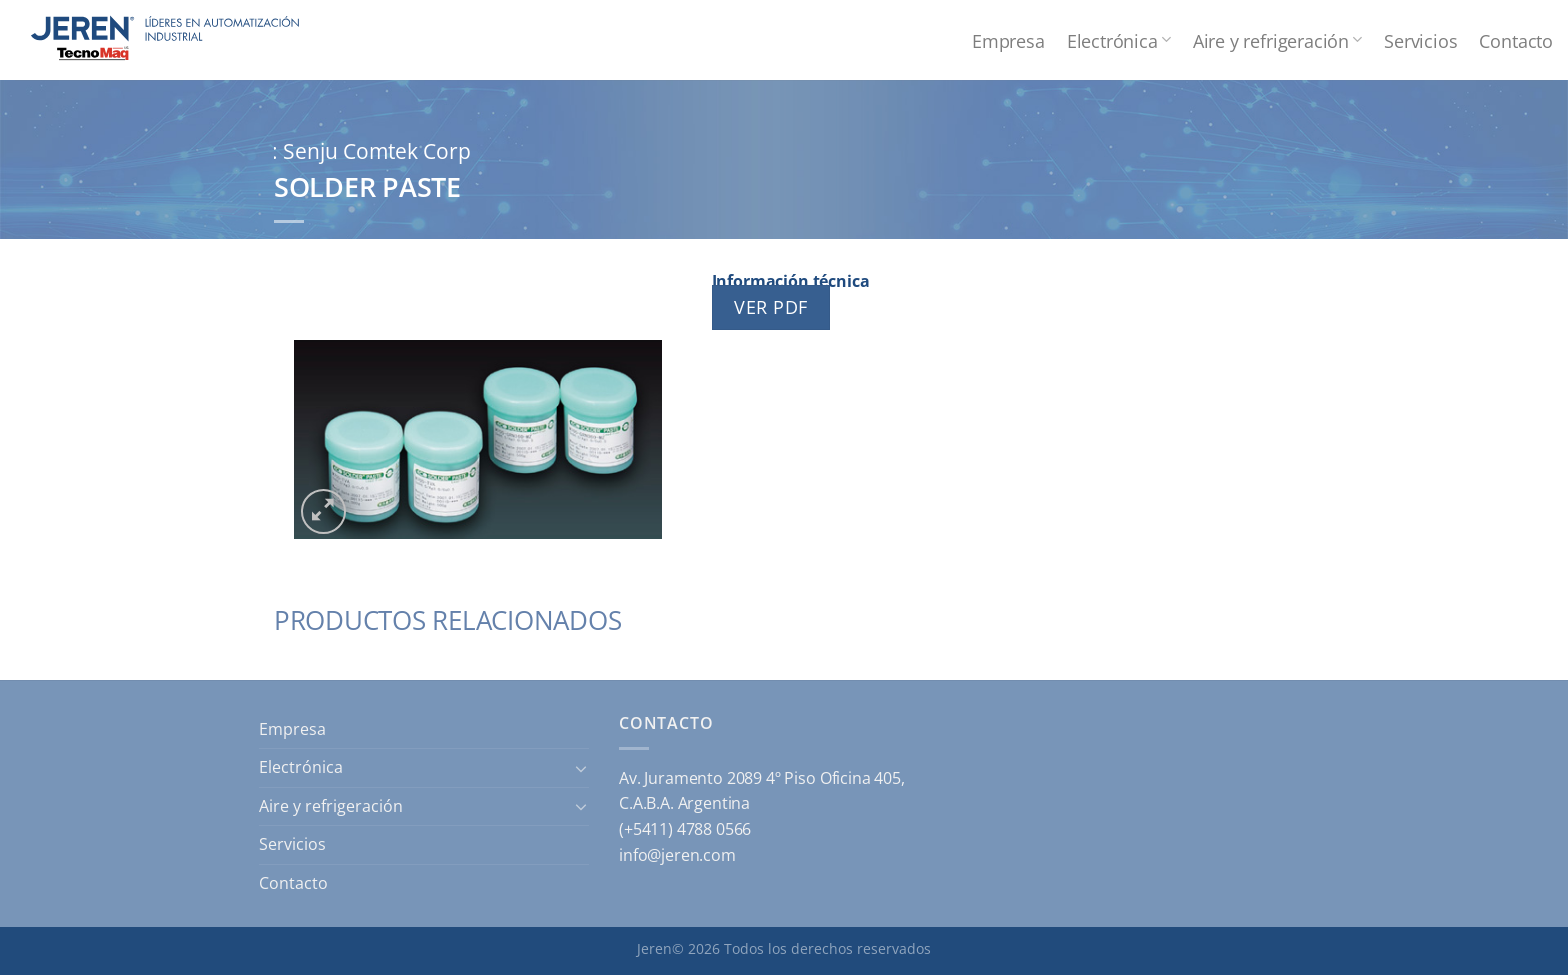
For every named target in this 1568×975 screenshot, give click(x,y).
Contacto (1516, 40)
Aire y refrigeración (1277, 40)
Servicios (1420, 40)
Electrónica (1119, 40)
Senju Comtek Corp (377, 151)
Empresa (1008, 40)
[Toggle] (581, 768)
